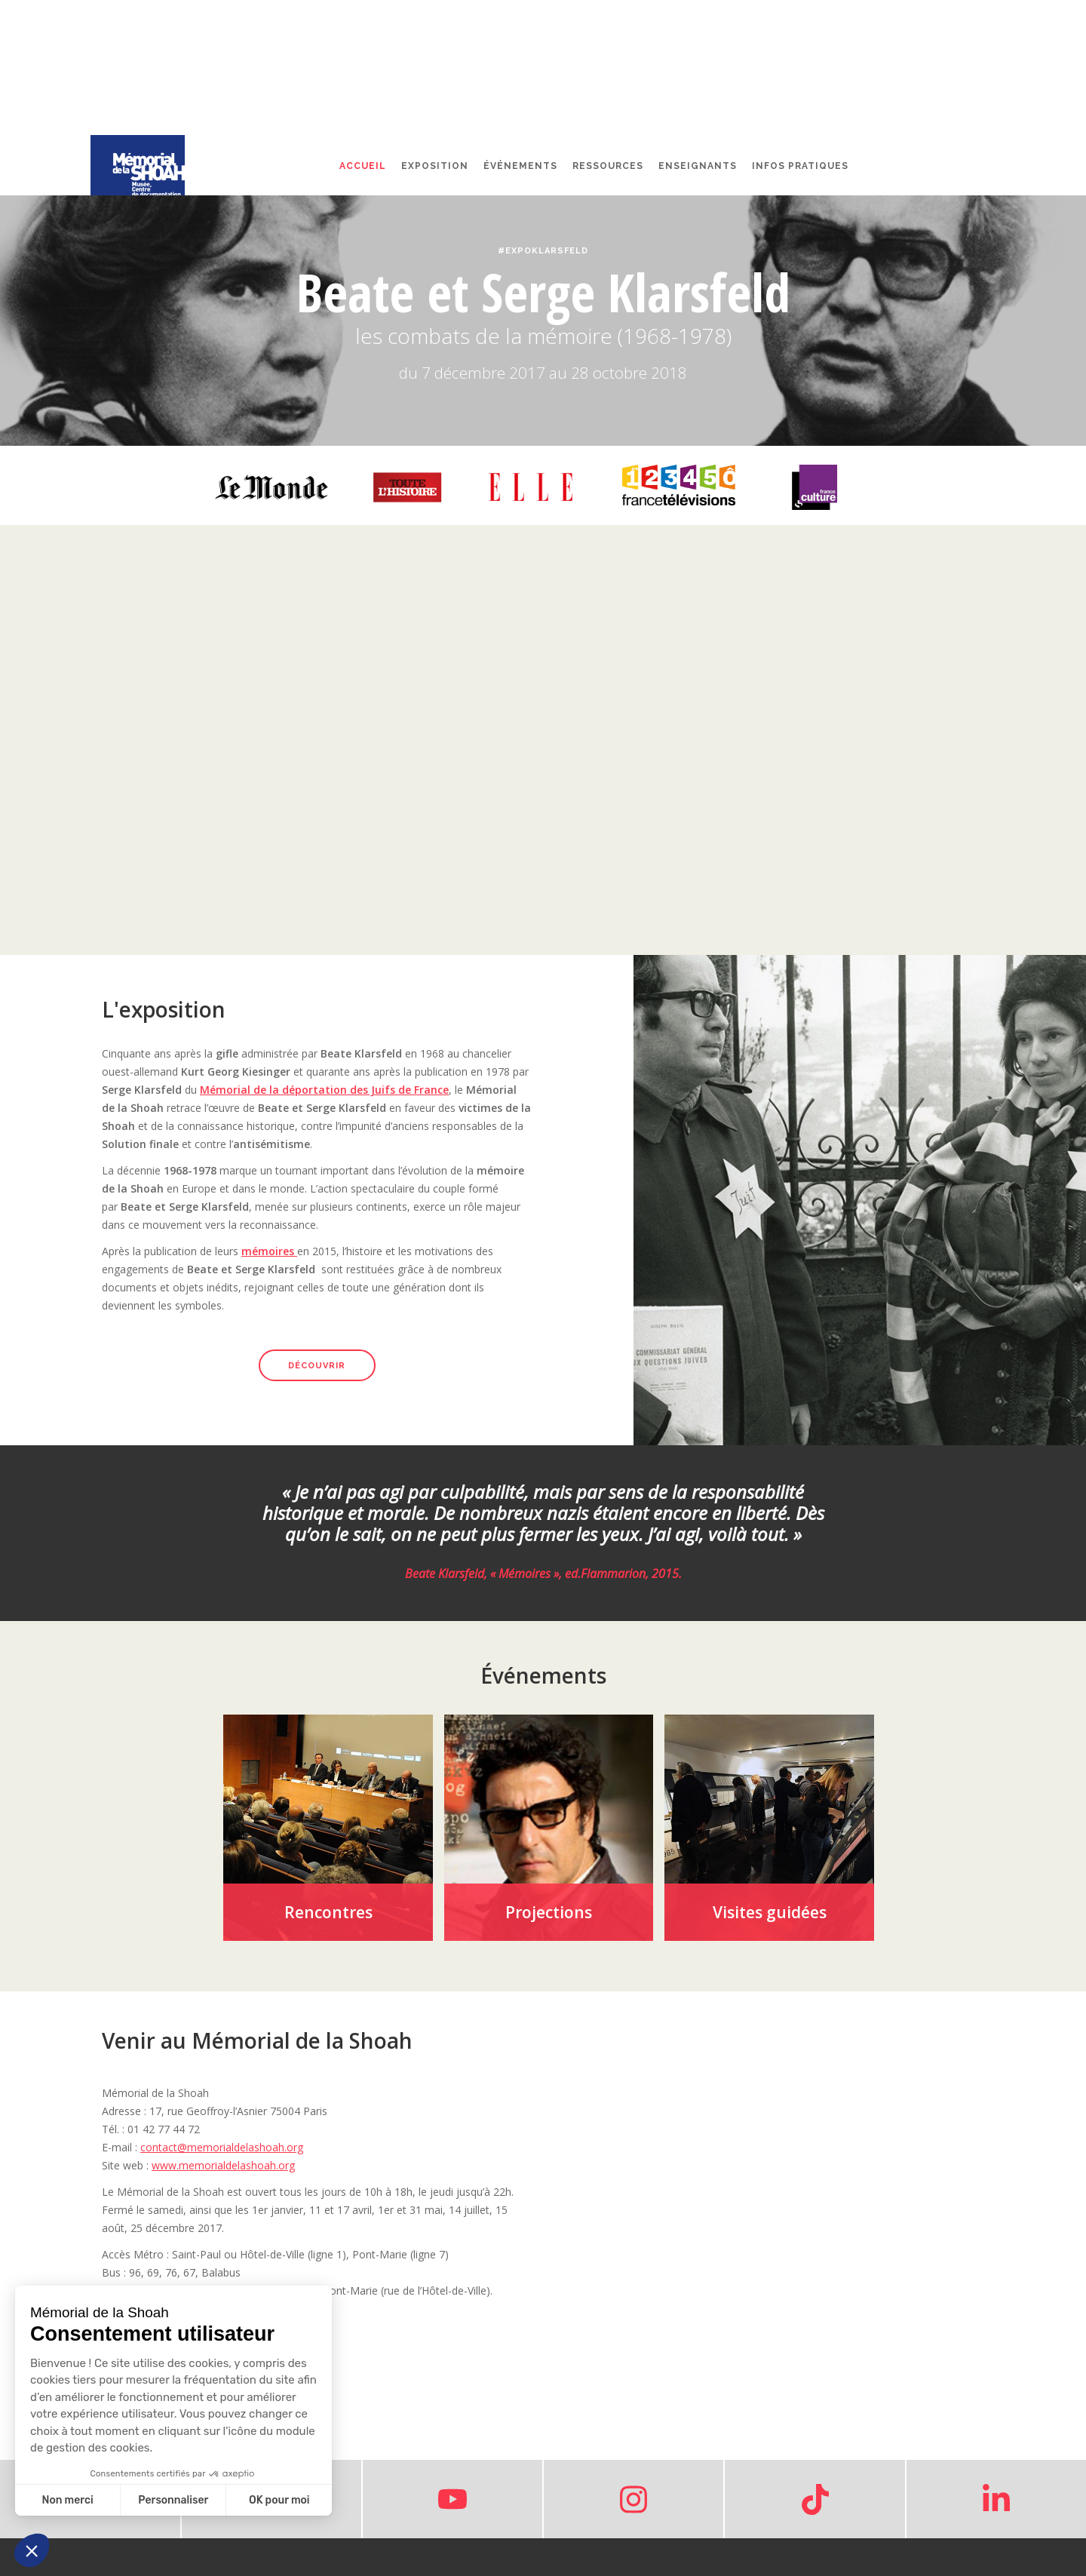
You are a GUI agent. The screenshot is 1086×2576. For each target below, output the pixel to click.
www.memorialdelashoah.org (223, 2165)
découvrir (316, 1366)
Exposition (434, 166)
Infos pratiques (800, 166)
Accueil (362, 166)
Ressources (607, 166)
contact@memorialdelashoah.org (221, 2147)
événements (520, 166)
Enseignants (697, 166)
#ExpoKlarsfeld (543, 251)
